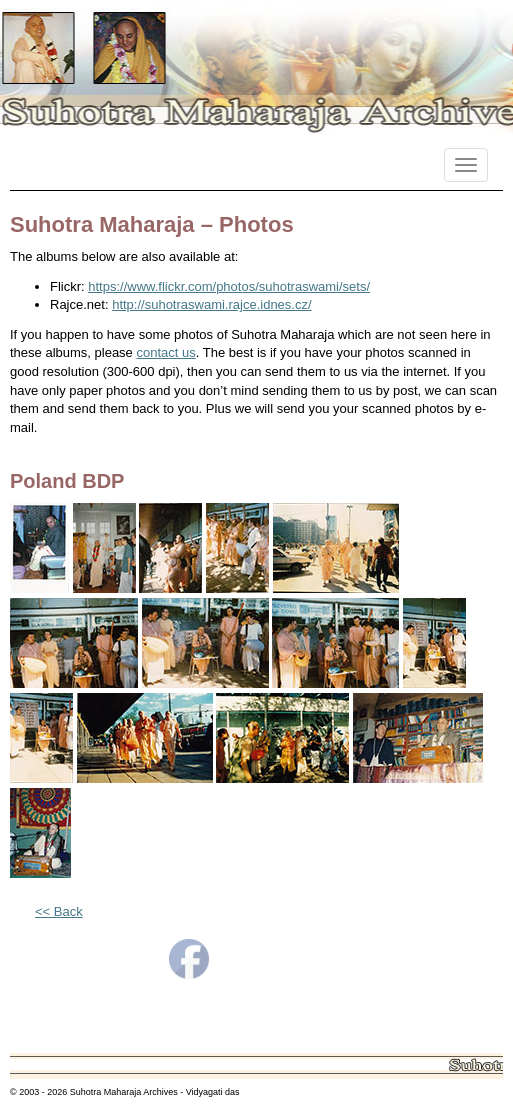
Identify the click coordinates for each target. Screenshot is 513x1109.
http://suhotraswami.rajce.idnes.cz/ (211, 304)
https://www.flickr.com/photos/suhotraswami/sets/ (229, 286)
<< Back (59, 911)
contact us (165, 352)
